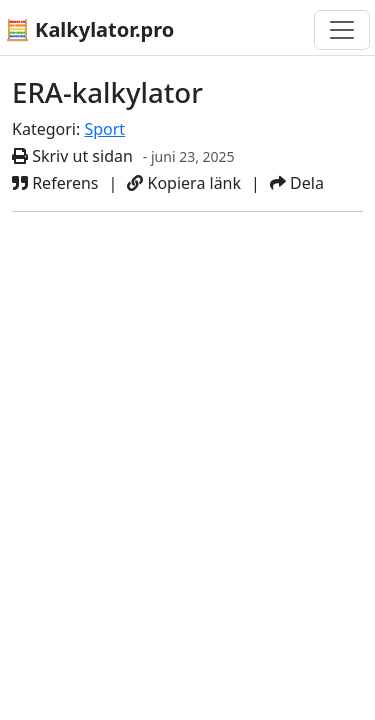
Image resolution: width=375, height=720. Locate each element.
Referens (55, 183)
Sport (104, 129)
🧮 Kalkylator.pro (89, 29)
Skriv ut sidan (72, 156)
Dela (297, 183)
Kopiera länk (184, 183)
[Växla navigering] (342, 30)
